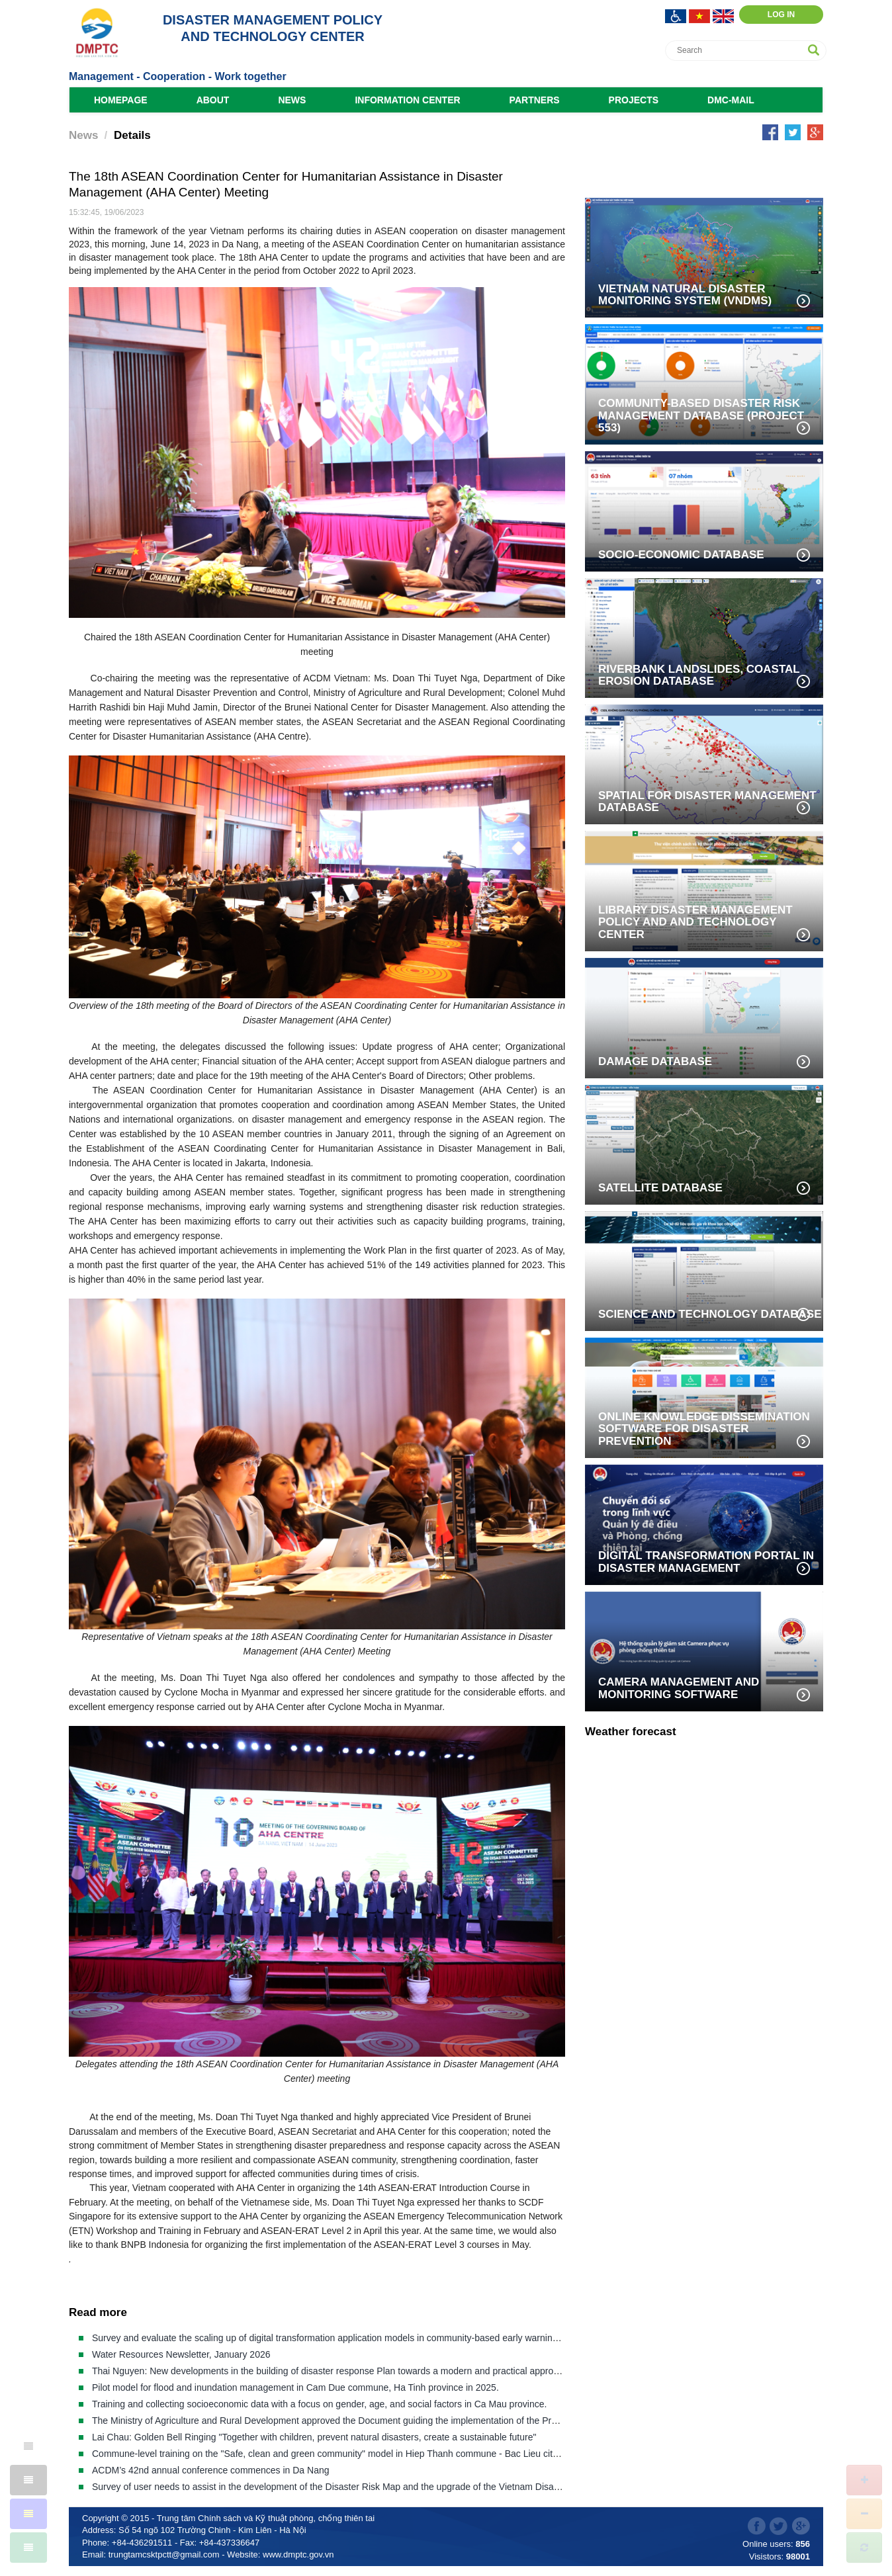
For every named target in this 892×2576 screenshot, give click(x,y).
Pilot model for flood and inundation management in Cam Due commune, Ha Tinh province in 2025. (295, 2387)
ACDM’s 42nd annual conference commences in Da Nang (211, 2470)
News (292, 100)
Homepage (121, 100)
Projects (633, 100)
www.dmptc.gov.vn (298, 2554)
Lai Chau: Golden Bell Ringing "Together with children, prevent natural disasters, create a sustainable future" (314, 2437)
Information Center (407, 100)
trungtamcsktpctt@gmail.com (164, 2554)
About (213, 100)
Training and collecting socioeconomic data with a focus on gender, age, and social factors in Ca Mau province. (319, 2404)
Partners (535, 100)
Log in (781, 14)
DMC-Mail (730, 100)
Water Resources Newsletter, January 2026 (181, 2354)
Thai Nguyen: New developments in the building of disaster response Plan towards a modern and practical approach (330, 2371)
